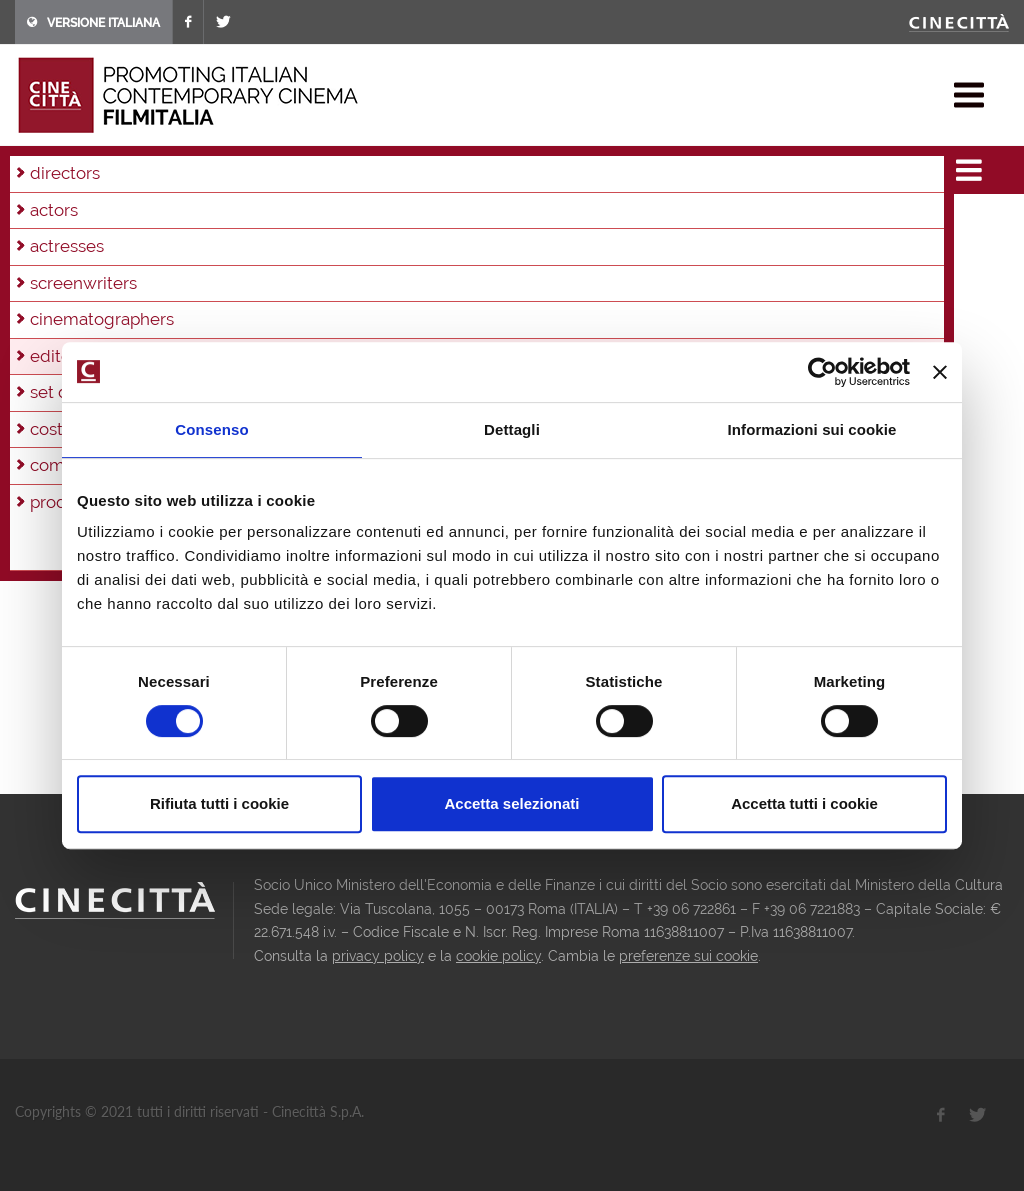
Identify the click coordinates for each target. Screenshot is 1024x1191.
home (33, 170)
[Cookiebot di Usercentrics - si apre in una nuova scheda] (822, 372)
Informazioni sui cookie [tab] (812, 429)
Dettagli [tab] (512, 429)
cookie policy (498, 956)
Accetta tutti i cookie (804, 803)
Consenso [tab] (211, 429)
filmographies (112, 170)
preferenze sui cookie (688, 956)
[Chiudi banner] (940, 372)
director (59, 376)
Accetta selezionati (511, 803)
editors (195, 170)
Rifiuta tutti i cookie (219, 803)
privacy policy (378, 956)
